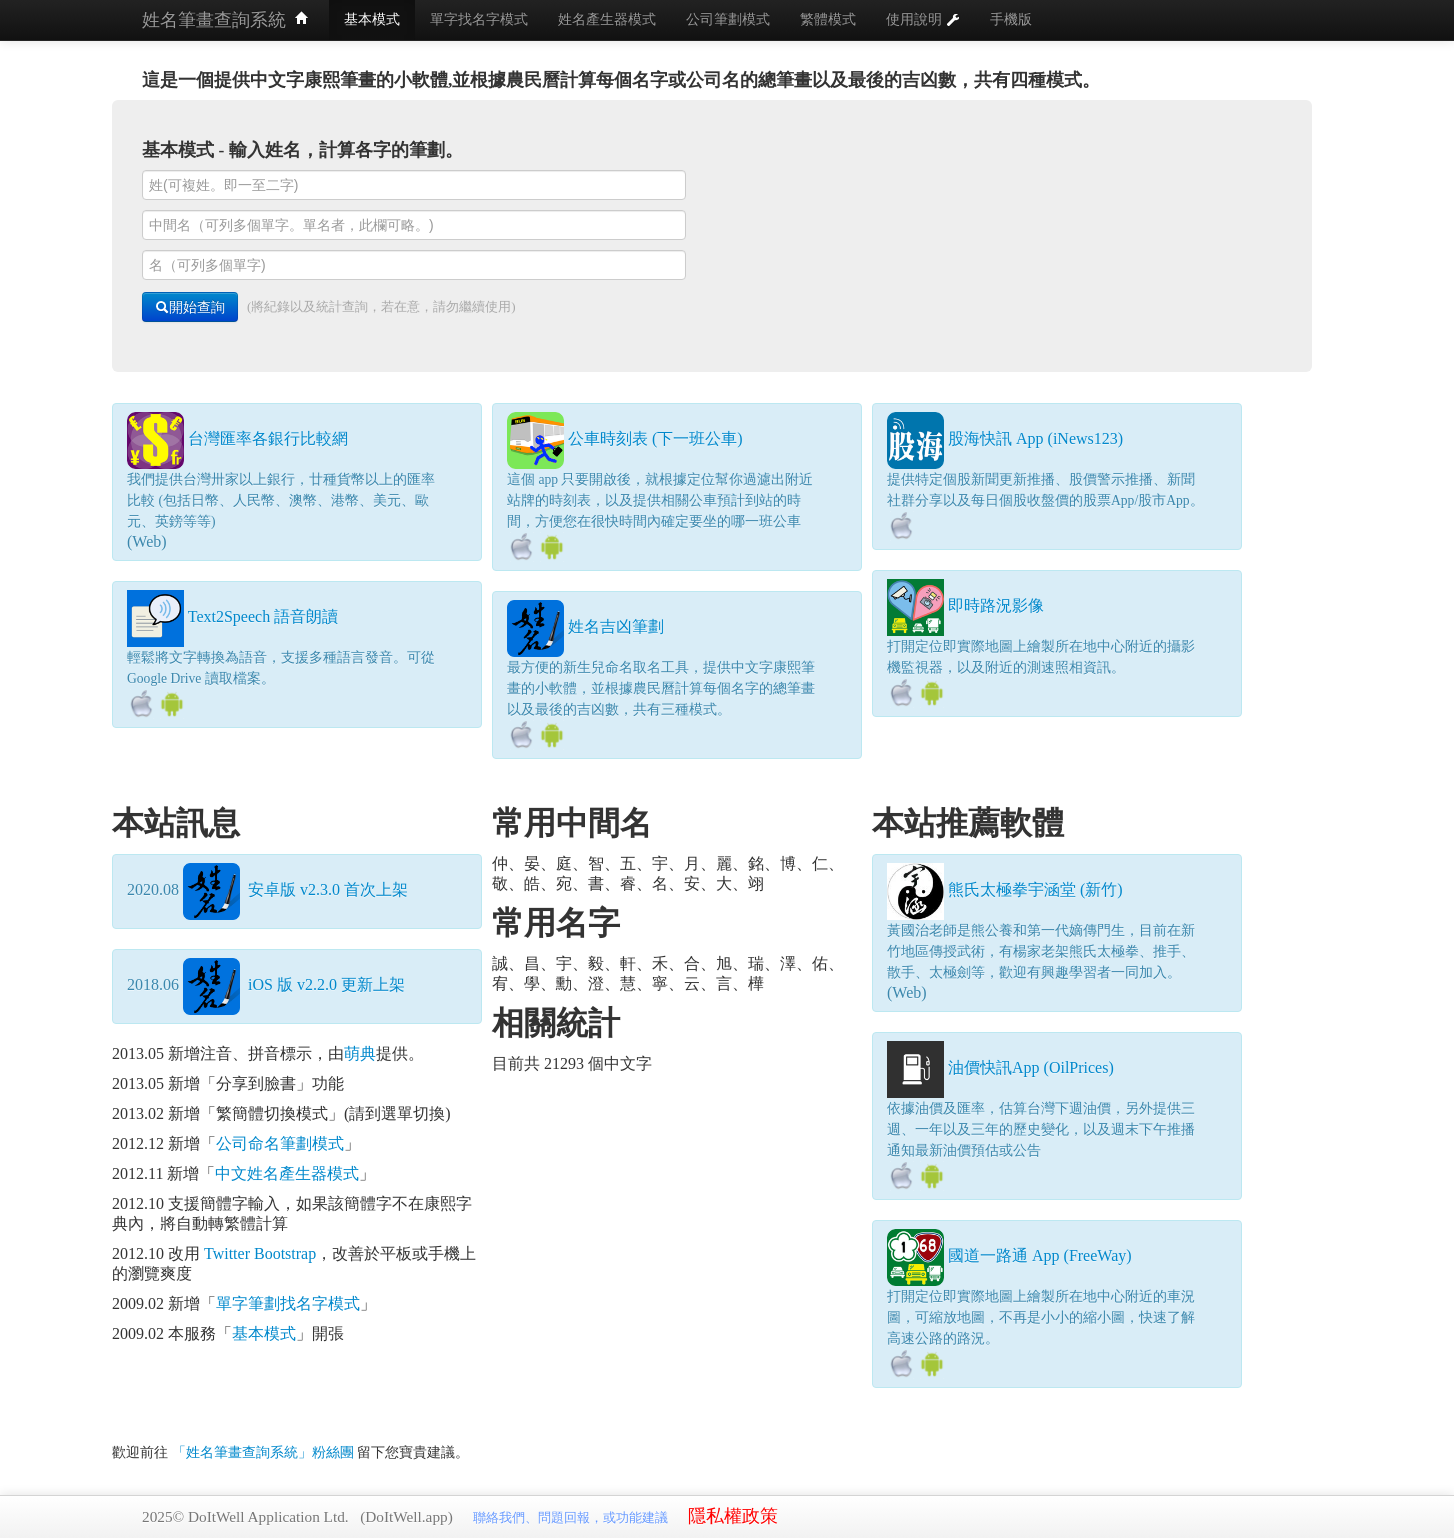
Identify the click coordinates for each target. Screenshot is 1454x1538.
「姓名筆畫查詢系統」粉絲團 (265, 1452)
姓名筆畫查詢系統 (225, 20)
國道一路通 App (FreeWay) (1040, 1255)
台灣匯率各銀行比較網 (268, 438)
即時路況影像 (996, 605)
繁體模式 (828, 19)
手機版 (1011, 19)
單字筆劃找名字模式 (288, 1303)
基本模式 (372, 19)
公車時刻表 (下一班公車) (655, 438)
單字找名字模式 (479, 19)
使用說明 (923, 19)
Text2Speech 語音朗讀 (263, 616)
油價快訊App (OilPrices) (1031, 1067)
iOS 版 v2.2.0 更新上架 (294, 984)
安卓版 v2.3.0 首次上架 (295, 889)
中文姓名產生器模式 (287, 1173)
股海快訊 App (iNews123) (1035, 438)
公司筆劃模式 (728, 19)
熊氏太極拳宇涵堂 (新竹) (1035, 889)
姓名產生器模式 (607, 19)
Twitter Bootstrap (260, 1253)
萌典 (360, 1053)
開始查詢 (190, 307)
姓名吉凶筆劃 (616, 626)
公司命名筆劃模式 (280, 1143)
